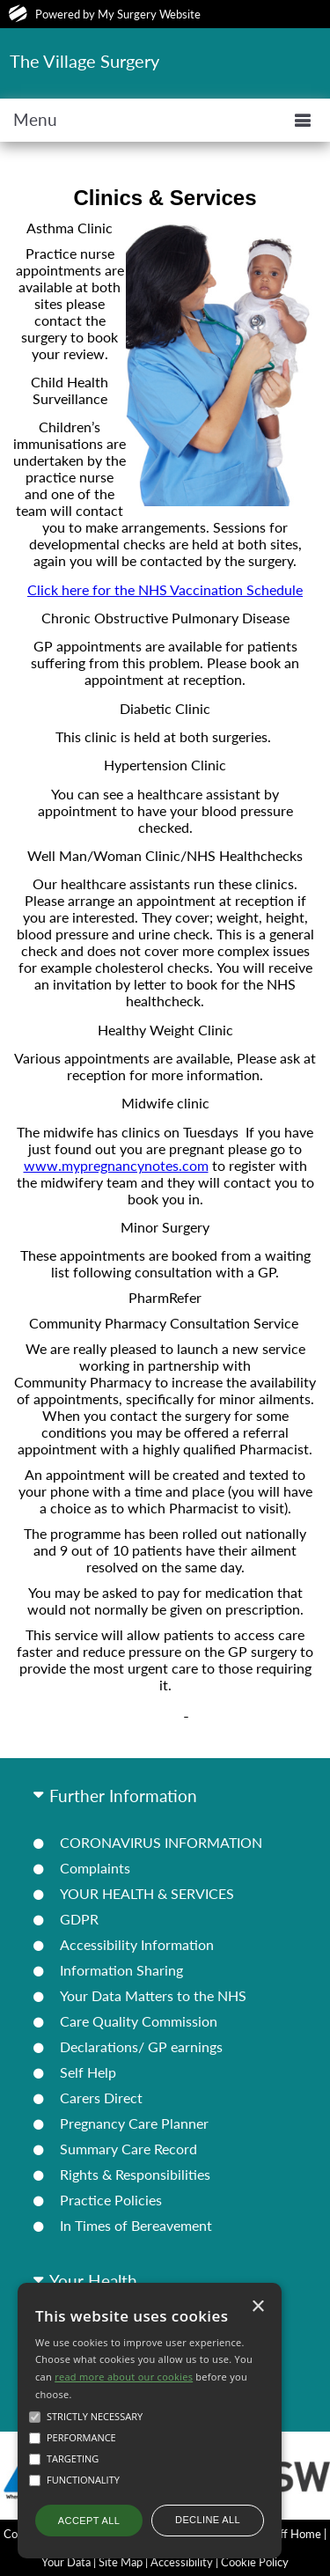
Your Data (66, 2562)
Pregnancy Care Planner (134, 2123)
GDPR (79, 1918)
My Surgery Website (149, 14)
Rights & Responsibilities (135, 2174)
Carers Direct (101, 2097)
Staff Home (292, 2534)
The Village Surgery (84, 60)
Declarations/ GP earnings (141, 2046)
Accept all (89, 2520)
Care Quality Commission (138, 2021)
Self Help (88, 2072)
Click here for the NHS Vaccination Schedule (165, 589)
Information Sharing (121, 1969)
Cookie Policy (255, 2562)
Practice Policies (111, 2199)
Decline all (207, 2519)
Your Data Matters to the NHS (153, 1995)
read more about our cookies (124, 2376)
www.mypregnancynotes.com (116, 1165)
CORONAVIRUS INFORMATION (161, 1842)
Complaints (95, 1867)
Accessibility (181, 2562)
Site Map (121, 2562)
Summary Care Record (128, 2148)
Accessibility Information (137, 1944)
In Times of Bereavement (136, 2225)
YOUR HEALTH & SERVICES (147, 1893)
